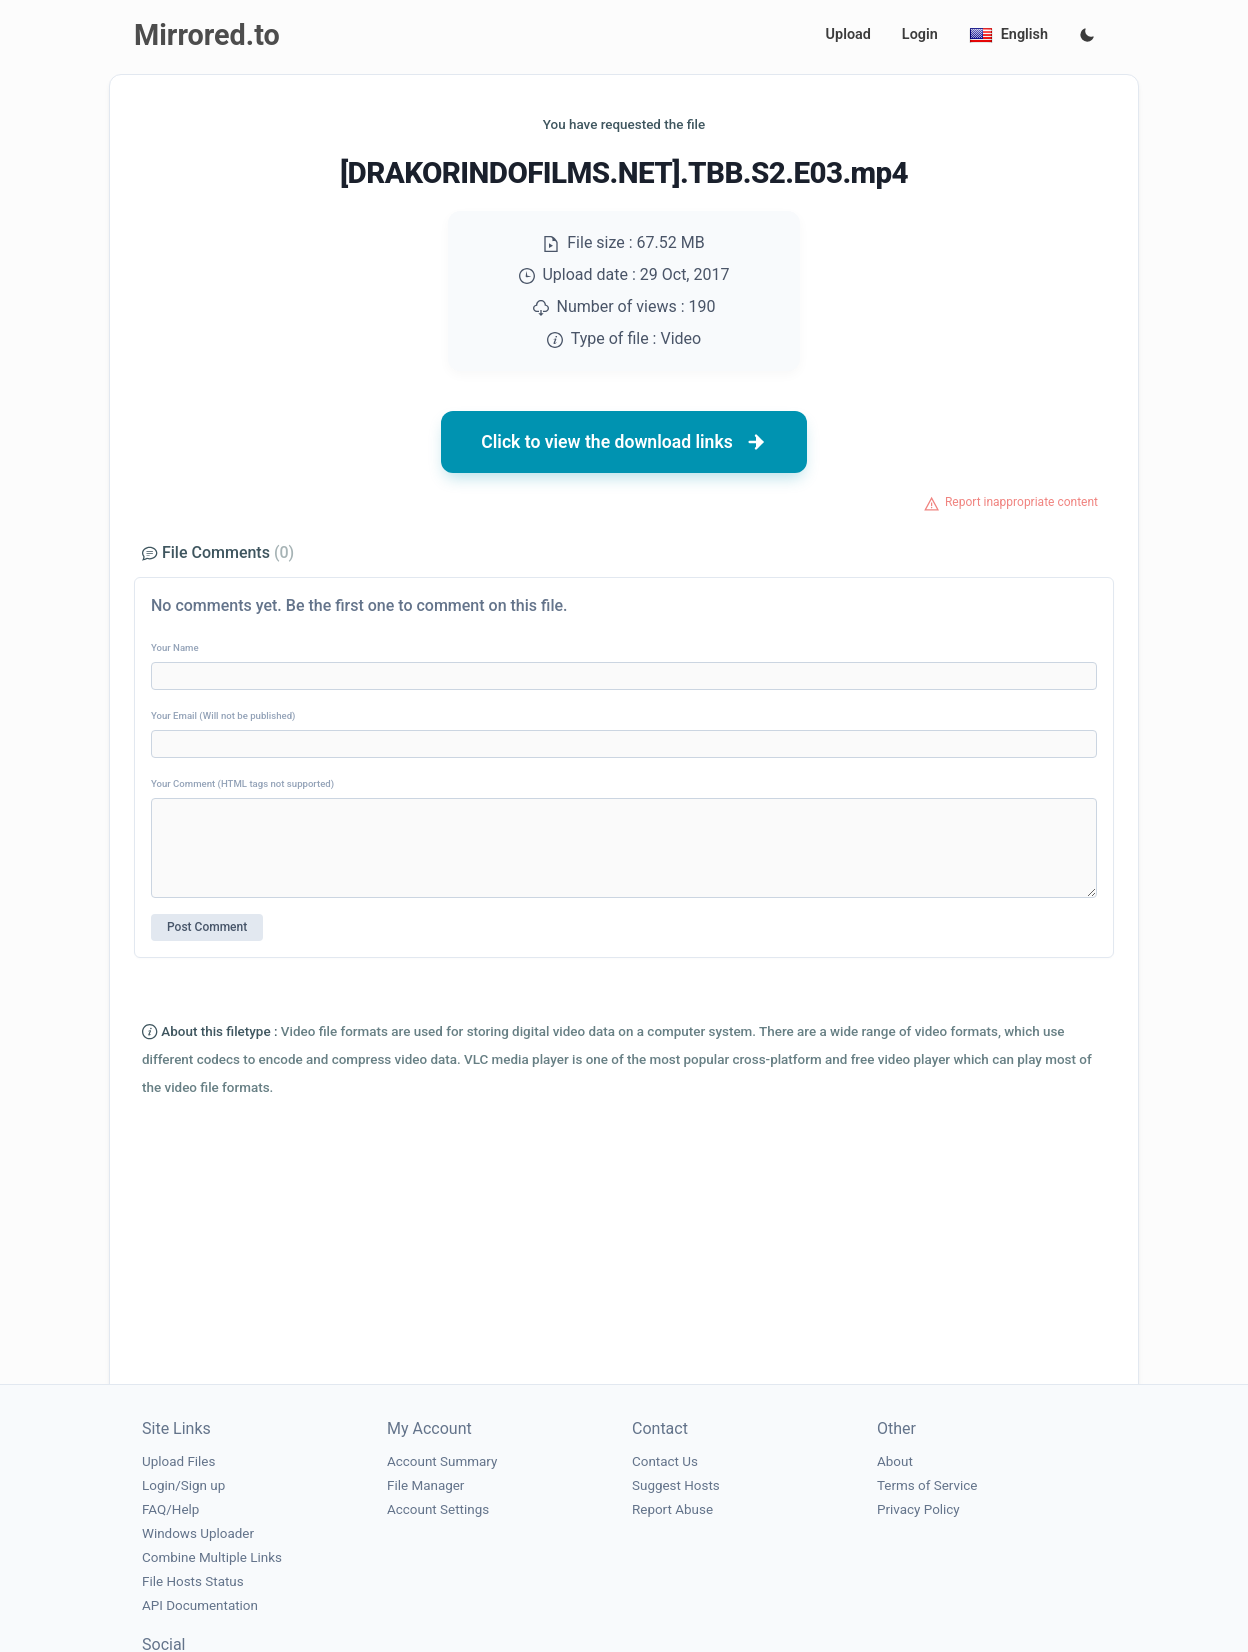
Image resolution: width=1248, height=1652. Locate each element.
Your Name (175, 647)
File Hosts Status (193, 1581)
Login (920, 34)
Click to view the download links (624, 442)
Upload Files (178, 1461)
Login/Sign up (183, 1485)
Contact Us (665, 1461)
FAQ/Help (170, 1509)
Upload (848, 34)
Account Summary (442, 1461)
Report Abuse (672, 1509)
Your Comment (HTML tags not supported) (242, 783)
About (895, 1461)
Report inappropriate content (1021, 502)
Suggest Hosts (676, 1485)
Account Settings (438, 1509)
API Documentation (200, 1605)
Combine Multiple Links (212, 1557)
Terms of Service (927, 1485)
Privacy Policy (918, 1509)
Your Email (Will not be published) (223, 715)
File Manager (425, 1485)
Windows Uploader (198, 1533)
